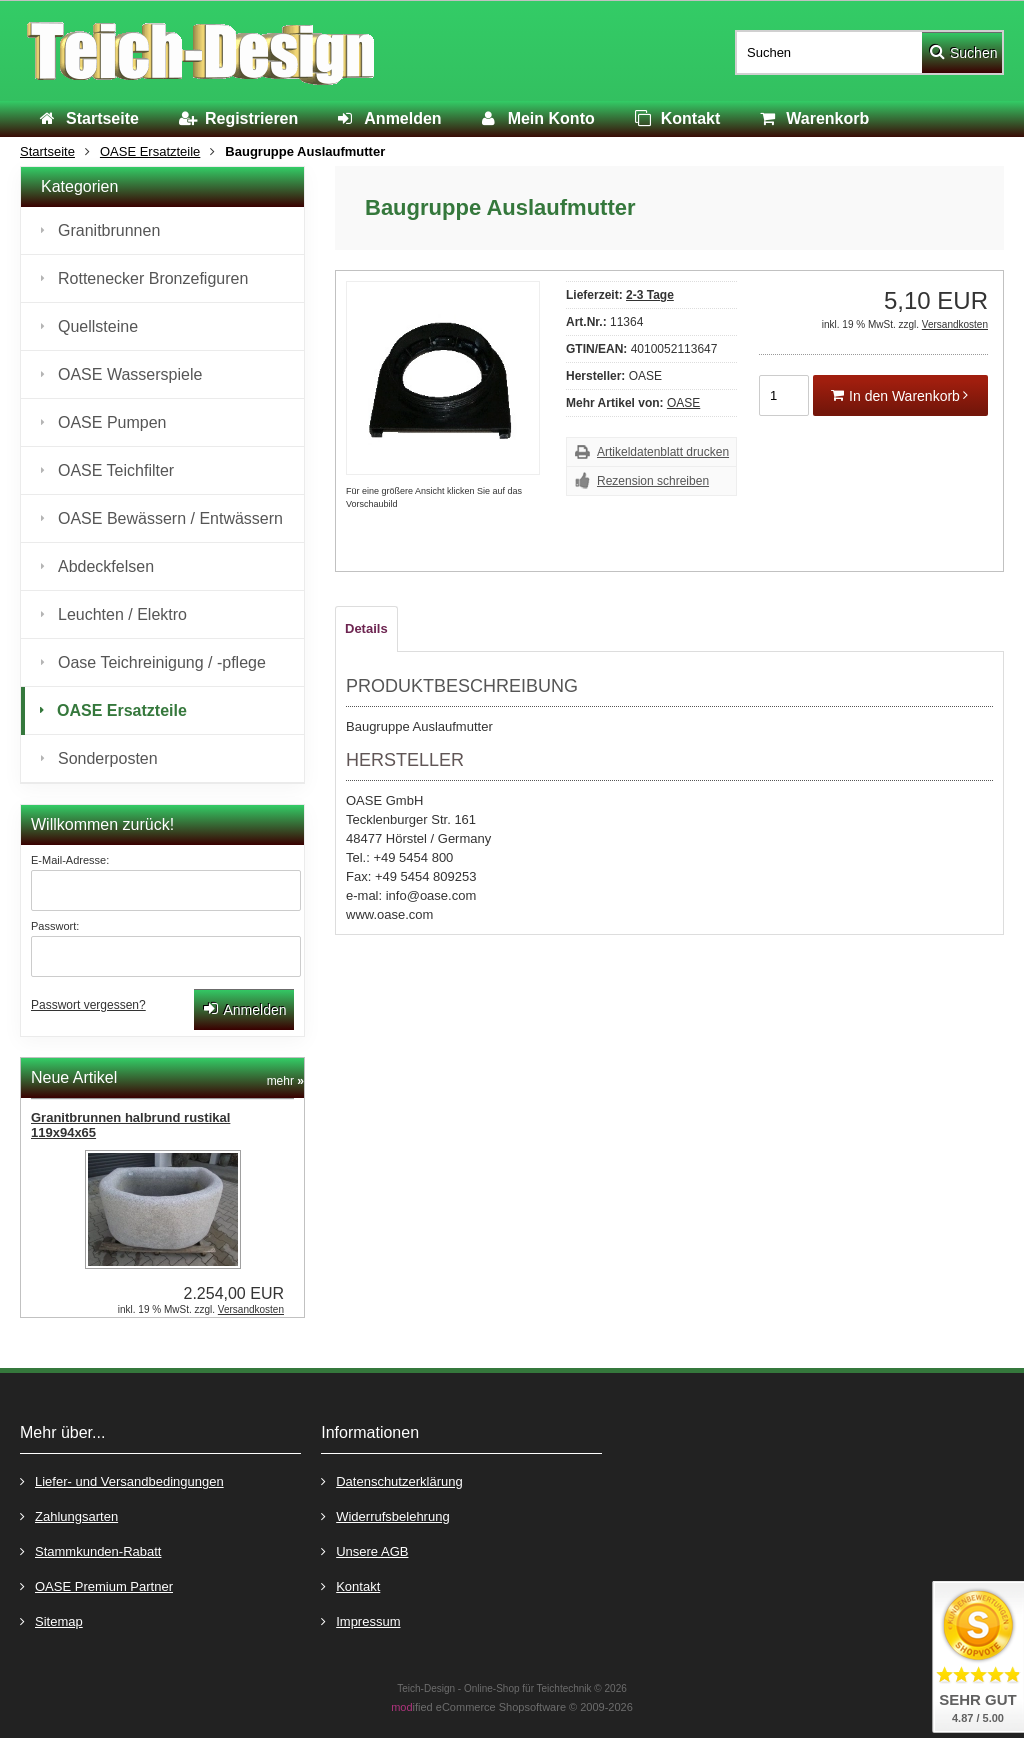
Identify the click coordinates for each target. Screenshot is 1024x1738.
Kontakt (350, 1585)
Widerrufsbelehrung (385, 1515)
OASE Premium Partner (96, 1585)
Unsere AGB (364, 1550)
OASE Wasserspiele (130, 374)
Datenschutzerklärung (391, 1480)
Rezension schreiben (653, 481)
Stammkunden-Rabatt (90, 1550)
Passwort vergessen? (88, 1005)
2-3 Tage (650, 295)
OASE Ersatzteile (122, 710)
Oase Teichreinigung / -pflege (162, 662)
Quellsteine (98, 326)
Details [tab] (366, 628)
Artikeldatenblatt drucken (663, 452)
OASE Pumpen (112, 422)
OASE (683, 403)
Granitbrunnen (109, 230)
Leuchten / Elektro (122, 614)
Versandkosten (955, 324)
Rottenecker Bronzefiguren (153, 278)
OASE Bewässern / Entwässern (170, 518)
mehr (285, 1081)
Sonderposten (108, 758)
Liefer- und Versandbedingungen (122, 1480)
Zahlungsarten (69, 1515)
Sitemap (51, 1620)
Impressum (360, 1620)
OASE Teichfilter (116, 470)
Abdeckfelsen (106, 566)
